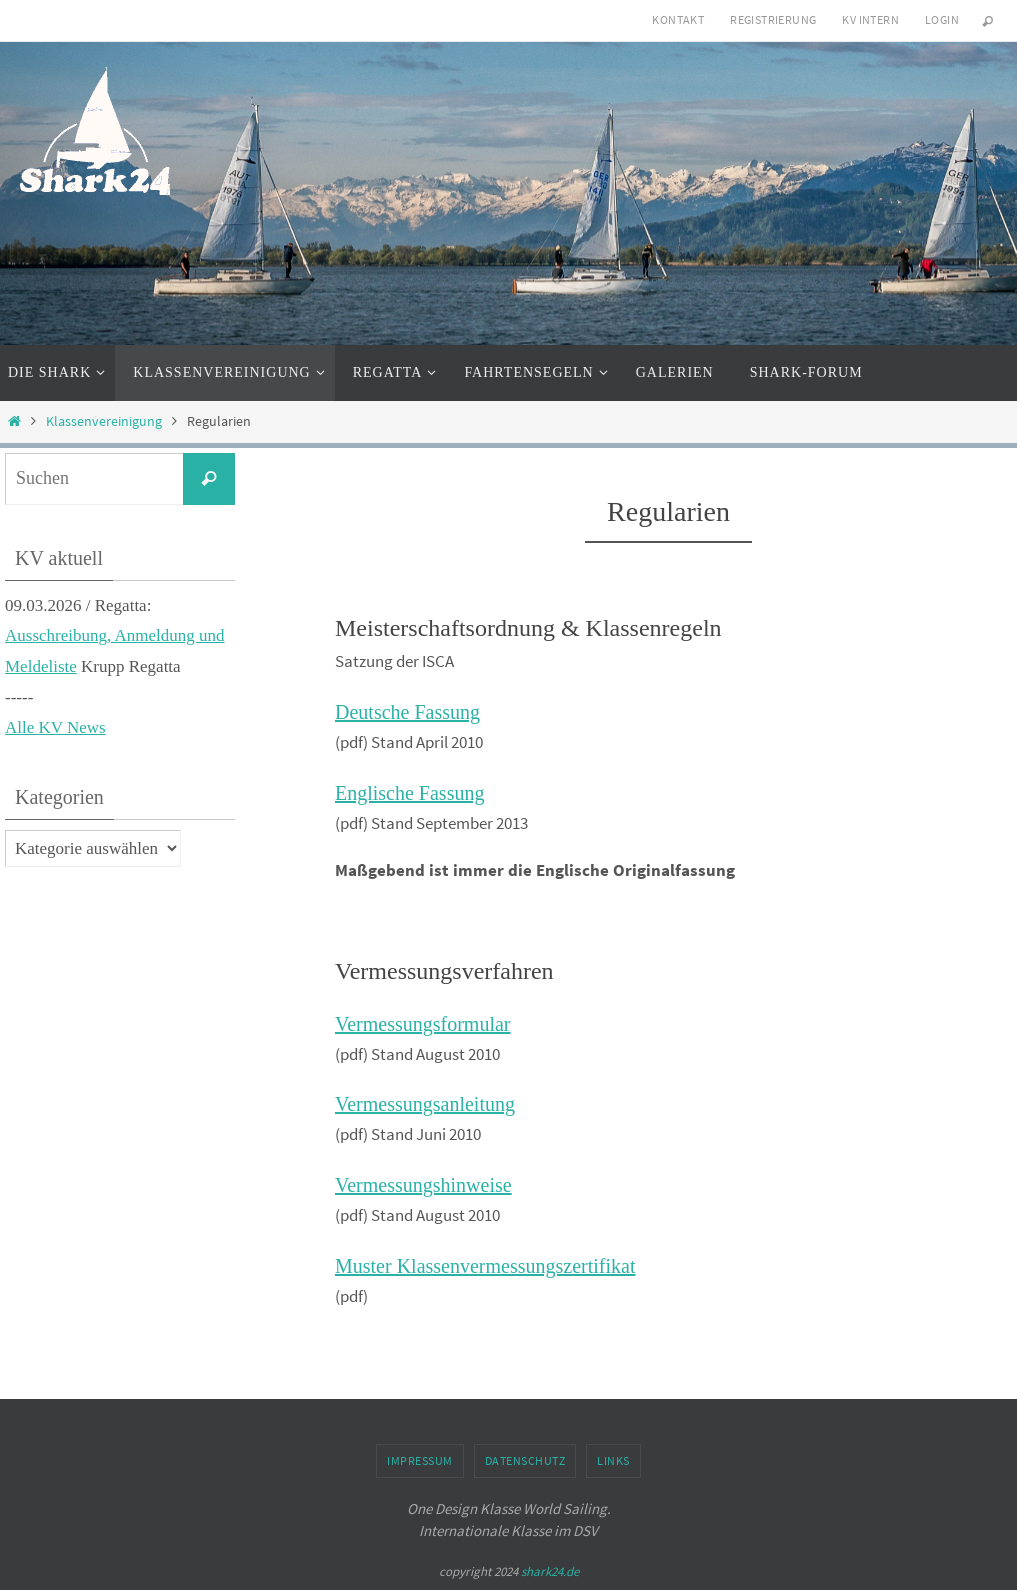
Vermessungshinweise (423, 1185)
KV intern (870, 19)
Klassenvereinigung (104, 421)
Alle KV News (55, 727)
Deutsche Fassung (407, 712)
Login (942, 19)
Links (613, 1460)
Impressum (420, 1460)
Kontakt (678, 19)
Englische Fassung (409, 793)
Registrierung (773, 19)
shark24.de (550, 1571)
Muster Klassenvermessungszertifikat (485, 1266)
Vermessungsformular (423, 1024)
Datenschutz (525, 1460)
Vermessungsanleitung (425, 1104)
